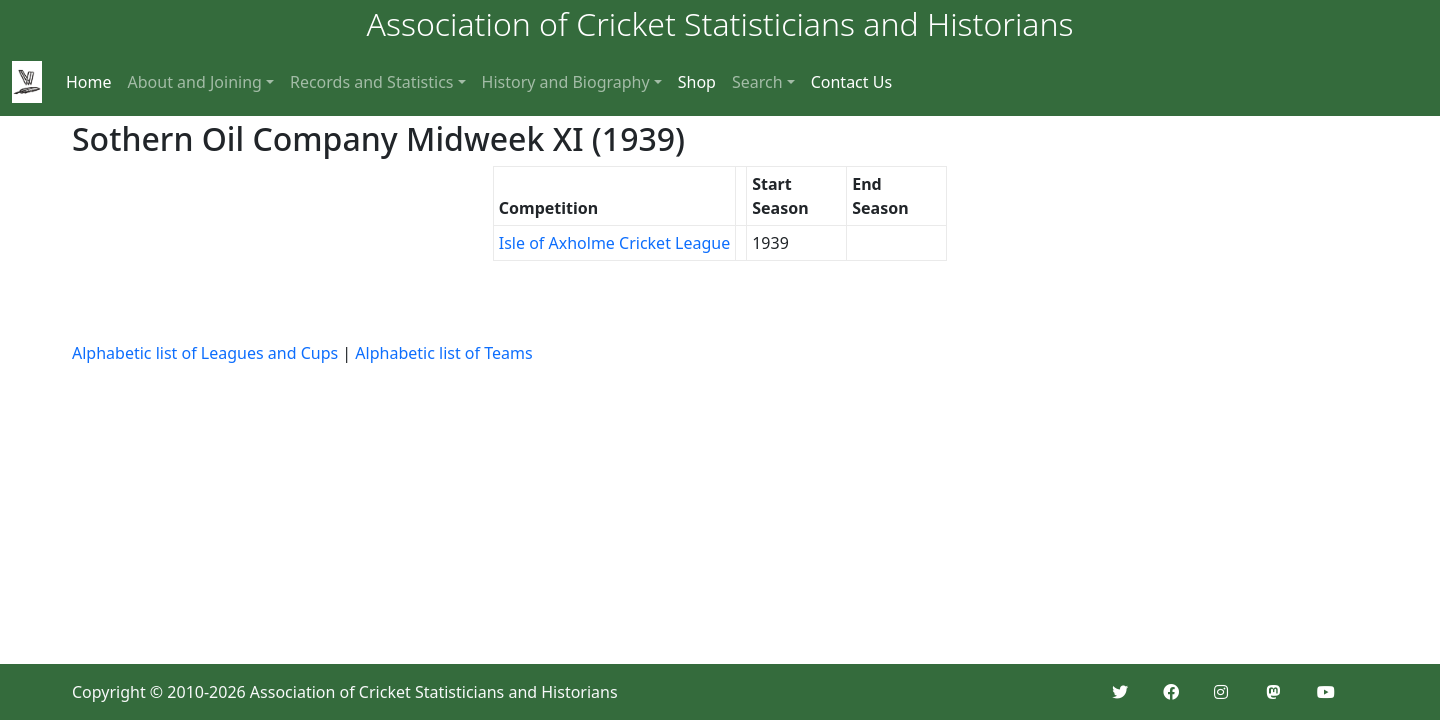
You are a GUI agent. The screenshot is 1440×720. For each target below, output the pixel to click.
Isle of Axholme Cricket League (614, 243)
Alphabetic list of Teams (443, 353)
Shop (697, 82)
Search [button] (757, 82)
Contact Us (851, 82)
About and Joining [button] (195, 82)
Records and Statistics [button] (372, 82)
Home (89, 82)
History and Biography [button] (566, 82)
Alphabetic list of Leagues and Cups (205, 353)
